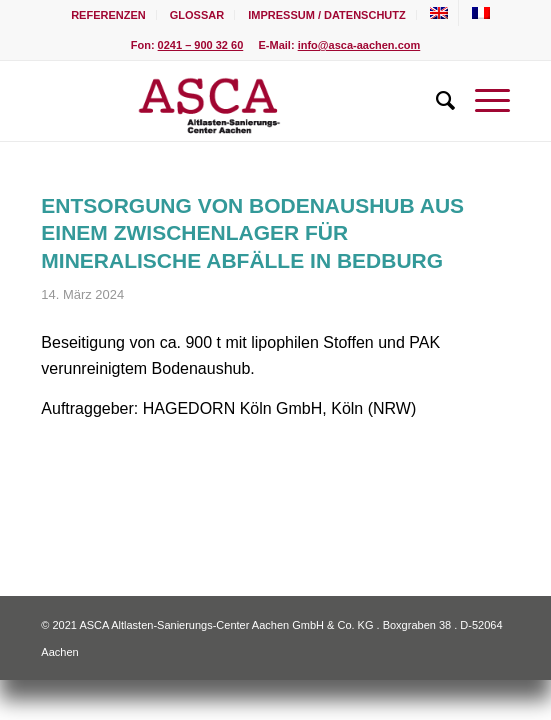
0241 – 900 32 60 (201, 45)
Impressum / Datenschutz (326, 15)
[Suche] (435, 101)
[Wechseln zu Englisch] (439, 13)
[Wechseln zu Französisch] (481, 13)
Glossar (197, 15)
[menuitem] (109, 15)
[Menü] (482, 101)
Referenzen (108, 15)
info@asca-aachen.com (359, 45)
